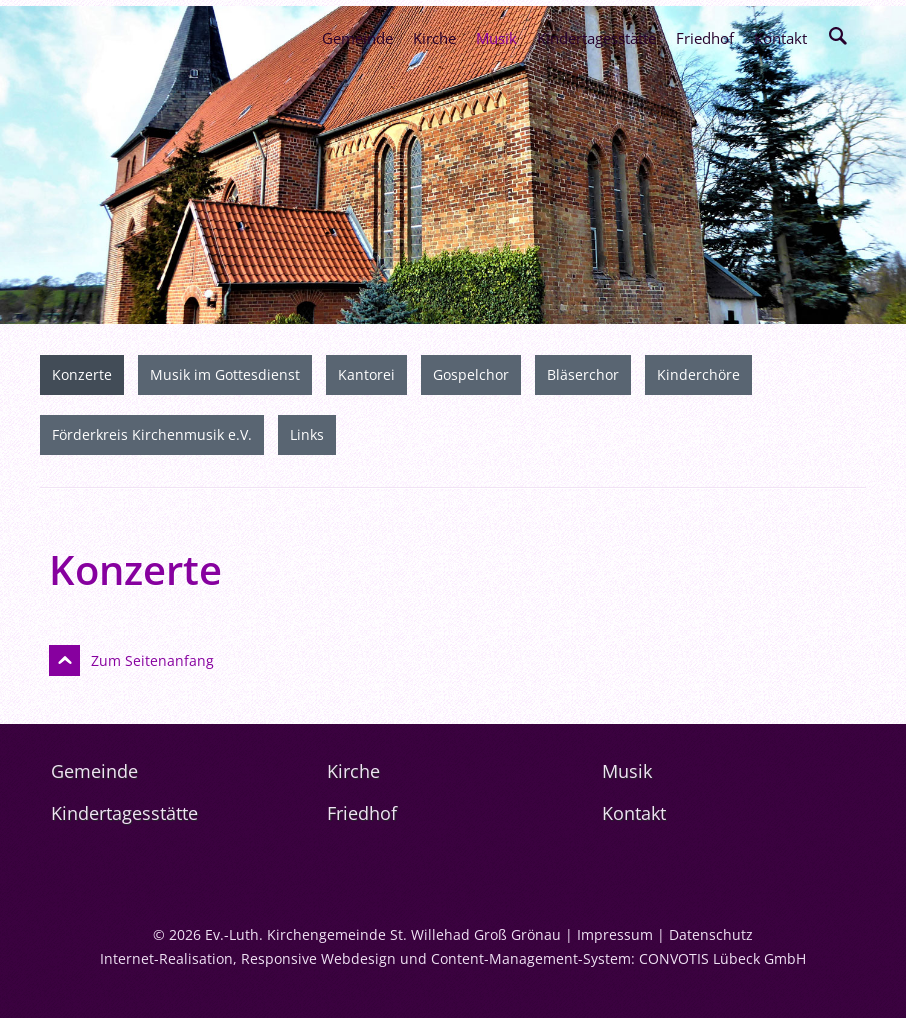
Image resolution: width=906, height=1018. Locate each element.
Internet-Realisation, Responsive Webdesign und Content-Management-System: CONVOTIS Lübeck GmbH (453, 958)
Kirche (434, 38)
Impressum (615, 934)
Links (307, 434)
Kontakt (780, 38)
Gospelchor (471, 374)
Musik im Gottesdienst (225, 374)
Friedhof (705, 38)
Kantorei (366, 374)
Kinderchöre (698, 374)
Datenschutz (711, 934)
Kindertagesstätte (596, 38)
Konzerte (82, 374)
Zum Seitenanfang (152, 660)
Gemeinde (357, 38)
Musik (496, 38)
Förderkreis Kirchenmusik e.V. (152, 434)
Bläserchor (583, 374)
